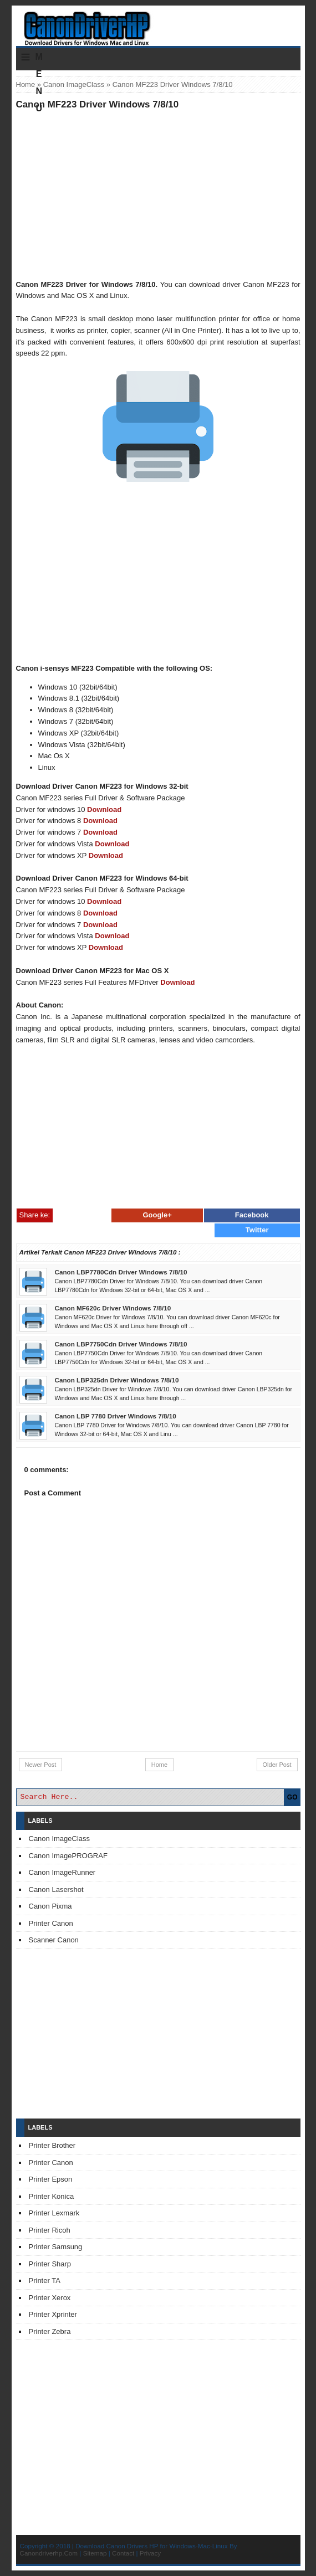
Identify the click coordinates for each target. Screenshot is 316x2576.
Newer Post (41, 1764)
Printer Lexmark (54, 2213)
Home (25, 84)
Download (104, 809)
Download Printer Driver (158, 24)
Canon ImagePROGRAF (68, 1856)
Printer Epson (51, 2179)
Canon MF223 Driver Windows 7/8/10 (97, 104)
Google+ (156, 1215)
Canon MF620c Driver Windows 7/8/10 (113, 1308)
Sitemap (95, 2553)
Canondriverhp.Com (49, 2553)
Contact (123, 2553)
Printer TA (44, 2280)
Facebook (252, 1215)
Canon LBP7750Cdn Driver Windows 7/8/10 (121, 1344)
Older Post (277, 1764)
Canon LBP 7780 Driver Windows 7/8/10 (115, 1416)
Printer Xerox (50, 2298)
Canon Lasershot (56, 1889)
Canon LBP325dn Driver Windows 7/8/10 (117, 1380)
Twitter (257, 1230)
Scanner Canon (54, 1940)
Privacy (150, 2553)
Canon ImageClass (74, 84)
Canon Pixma (50, 1906)
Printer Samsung (56, 2247)
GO (292, 1797)
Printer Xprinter (53, 2314)
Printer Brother (52, 2145)
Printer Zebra (50, 2331)
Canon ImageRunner (62, 1872)
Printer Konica (51, 2196)
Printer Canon (51, 1923)
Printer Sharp (50, 2264)
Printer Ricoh (49, 2230)
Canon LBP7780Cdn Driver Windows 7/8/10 (121, 1272)
